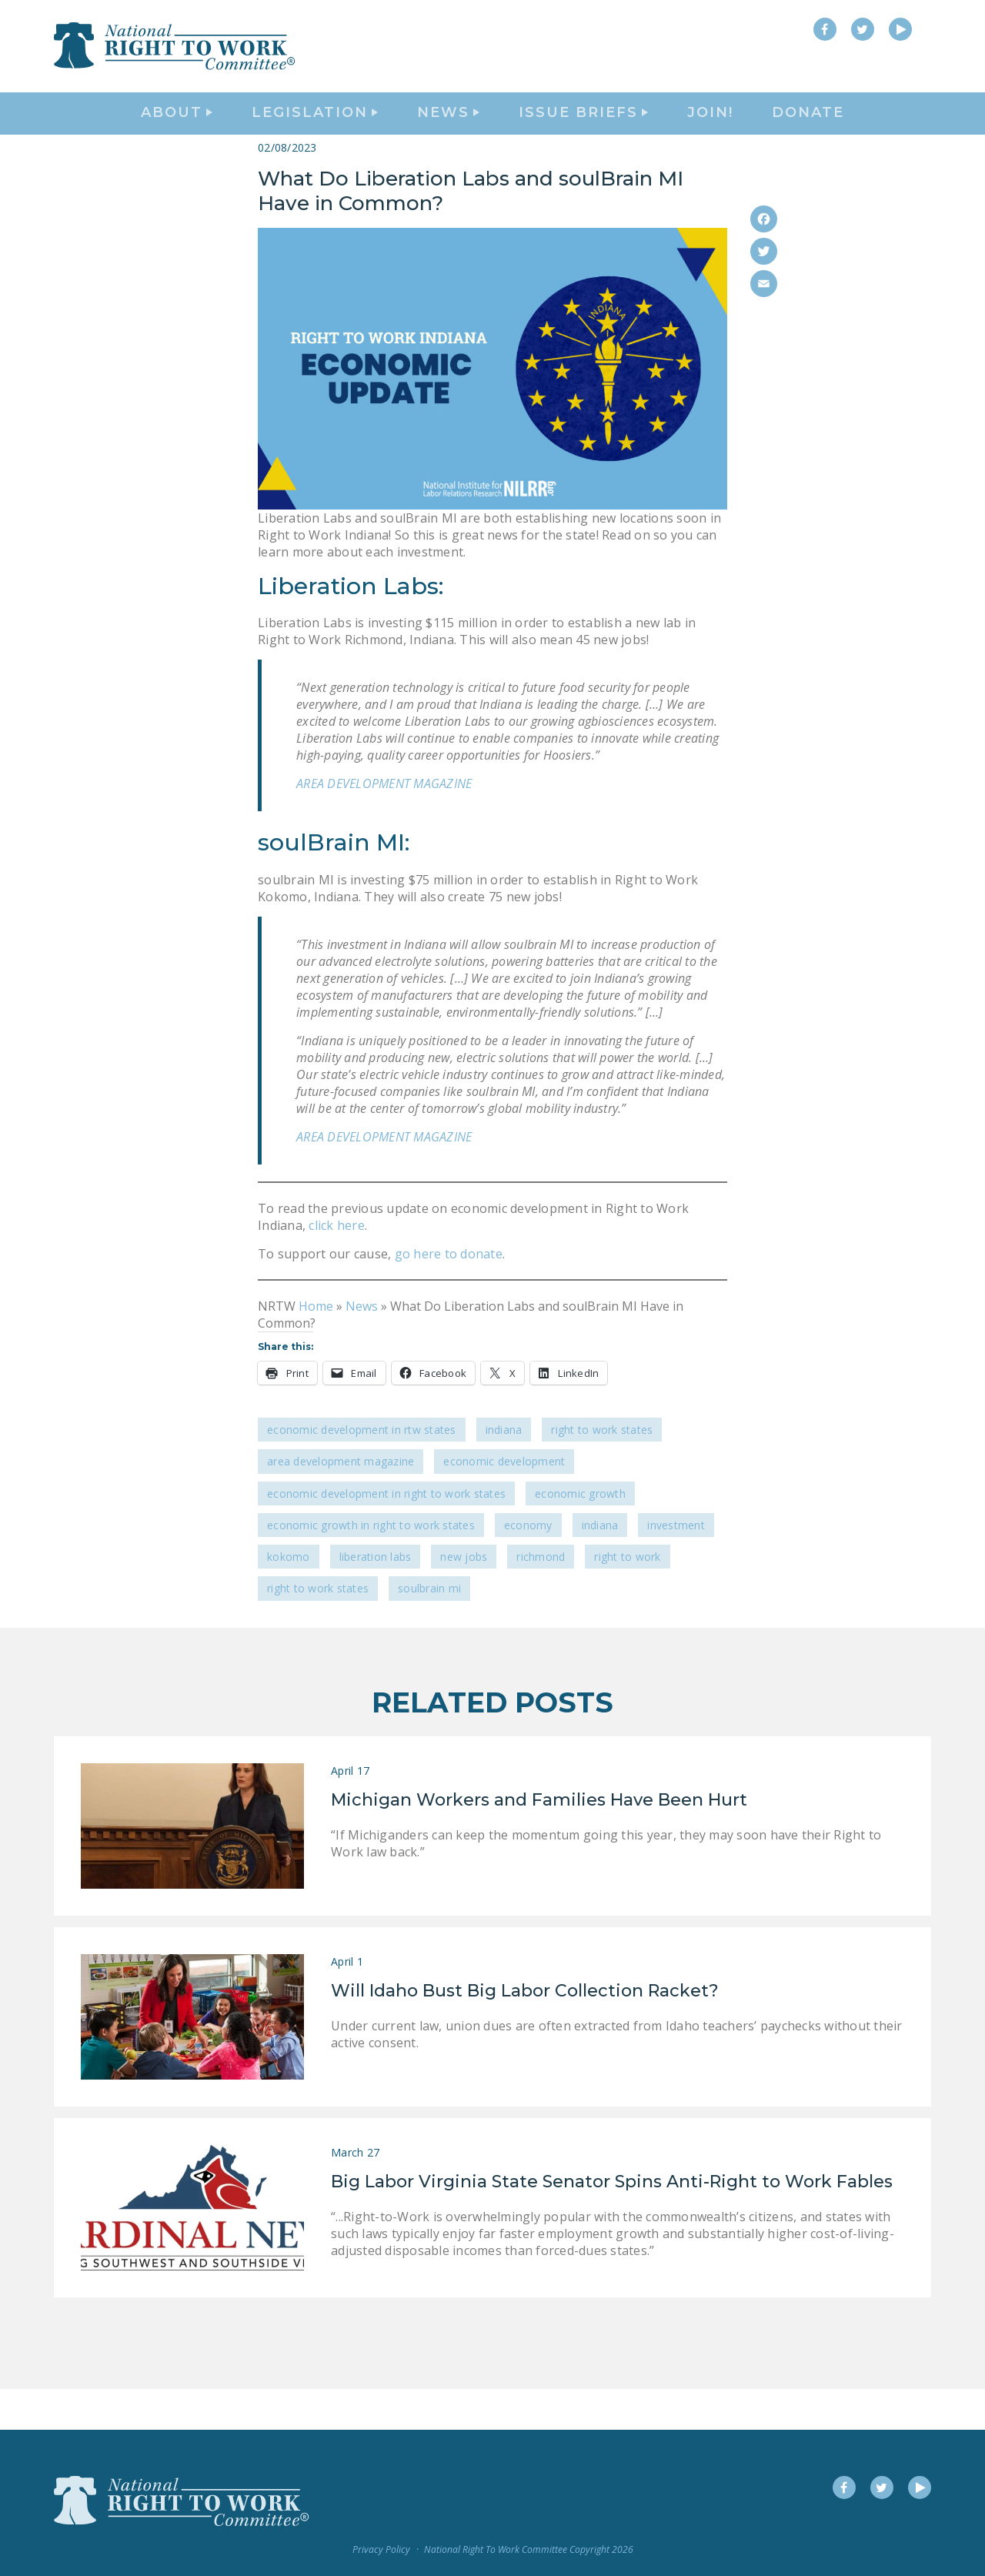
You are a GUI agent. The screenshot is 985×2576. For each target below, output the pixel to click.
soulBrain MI (429, 1629)
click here (337, 1266)
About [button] (176, 135)
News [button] (448, 135)
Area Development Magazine (340, 1502)
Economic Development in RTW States (361, 1470)
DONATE (808, 135)
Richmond (540, 1597)
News (362, 1346)
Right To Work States (602, 1470)
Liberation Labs (375, 1597)
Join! (710, 135)
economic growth (580, 1534)
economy (528, 1566)
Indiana (504, 1470)
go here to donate (447, 1294)
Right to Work (627, 1597)
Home (316, 1346)
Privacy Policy (381, 2549)
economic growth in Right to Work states (371, 1566)
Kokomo (288, 1597)
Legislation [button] (315, 135)
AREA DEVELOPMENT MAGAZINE (384, 825)
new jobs (463, 1597)
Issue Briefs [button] (583, 135)
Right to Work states (318, 1629)
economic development (504, 1502)
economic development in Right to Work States (386, 1534)
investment (676, 1566)
